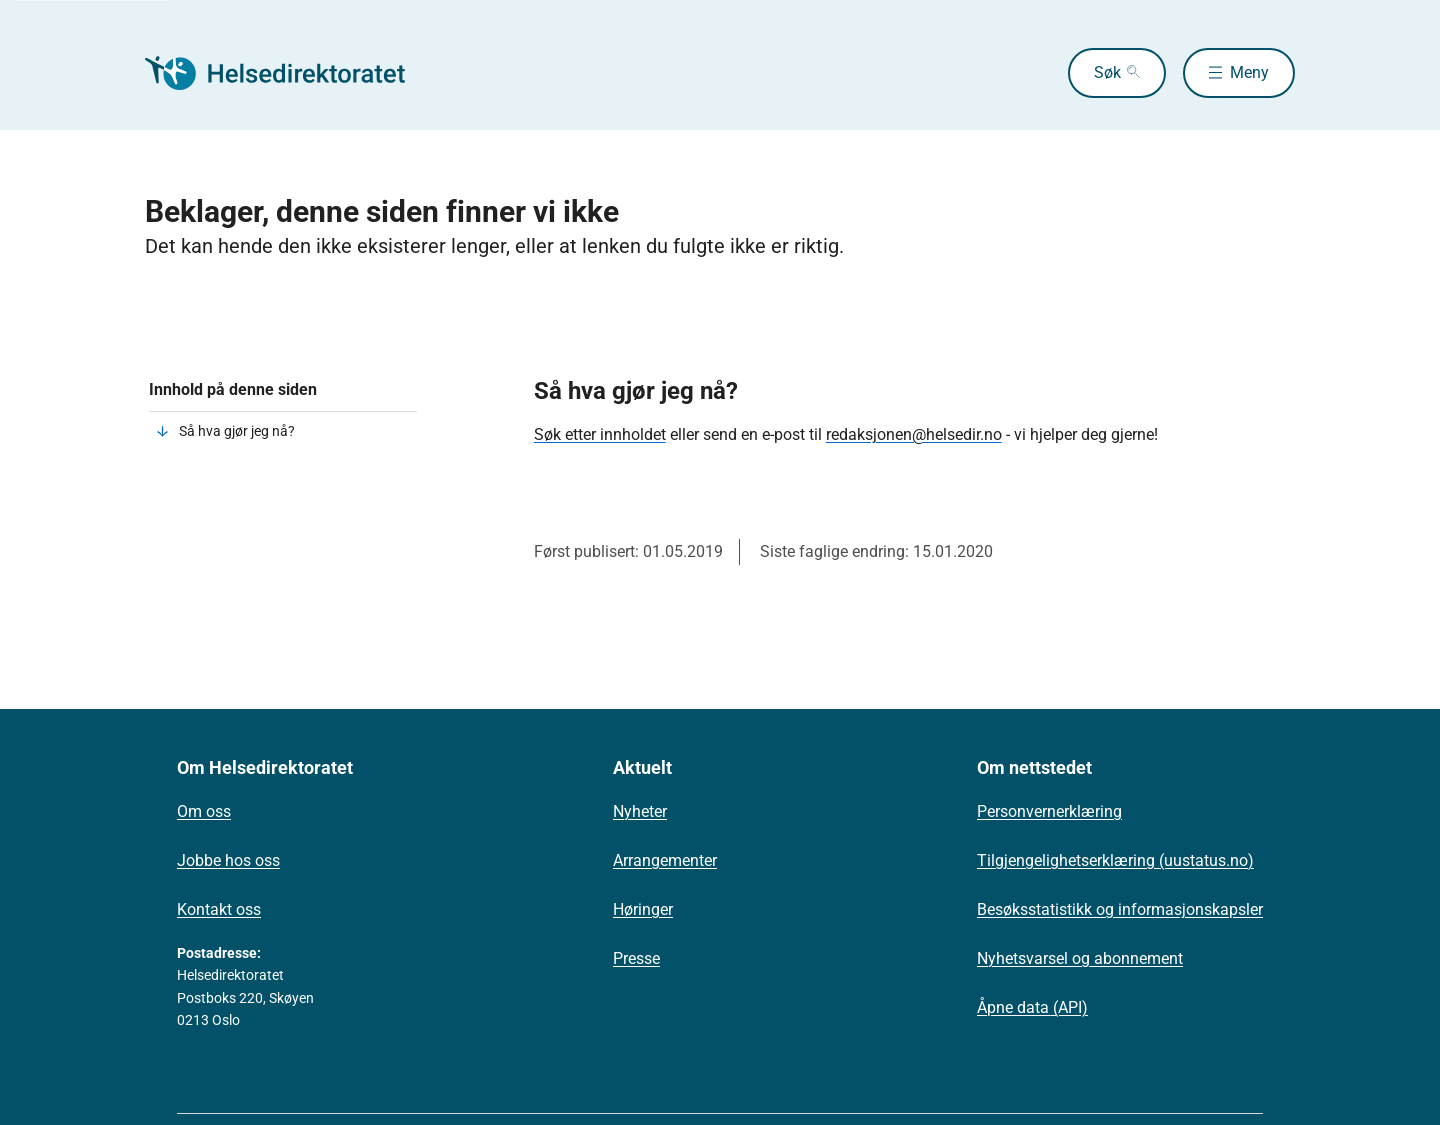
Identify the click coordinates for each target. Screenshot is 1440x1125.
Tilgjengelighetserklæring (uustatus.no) (1115, 860)
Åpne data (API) (1032, 1007)
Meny (1249, 72)
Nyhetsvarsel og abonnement (1080, 958)
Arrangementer (665, 860)
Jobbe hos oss (228, 860)
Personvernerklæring (1049, 811)
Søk (1107, 72)
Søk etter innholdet (600, 434)
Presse (636, 958)
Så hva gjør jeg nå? (237, 431)
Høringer (643, 909)
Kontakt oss (219, 909)
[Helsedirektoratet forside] (289, 73)
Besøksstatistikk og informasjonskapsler (1120, 909)
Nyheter (640, 811)
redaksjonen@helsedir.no (914, 434)
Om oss (204, 811)
